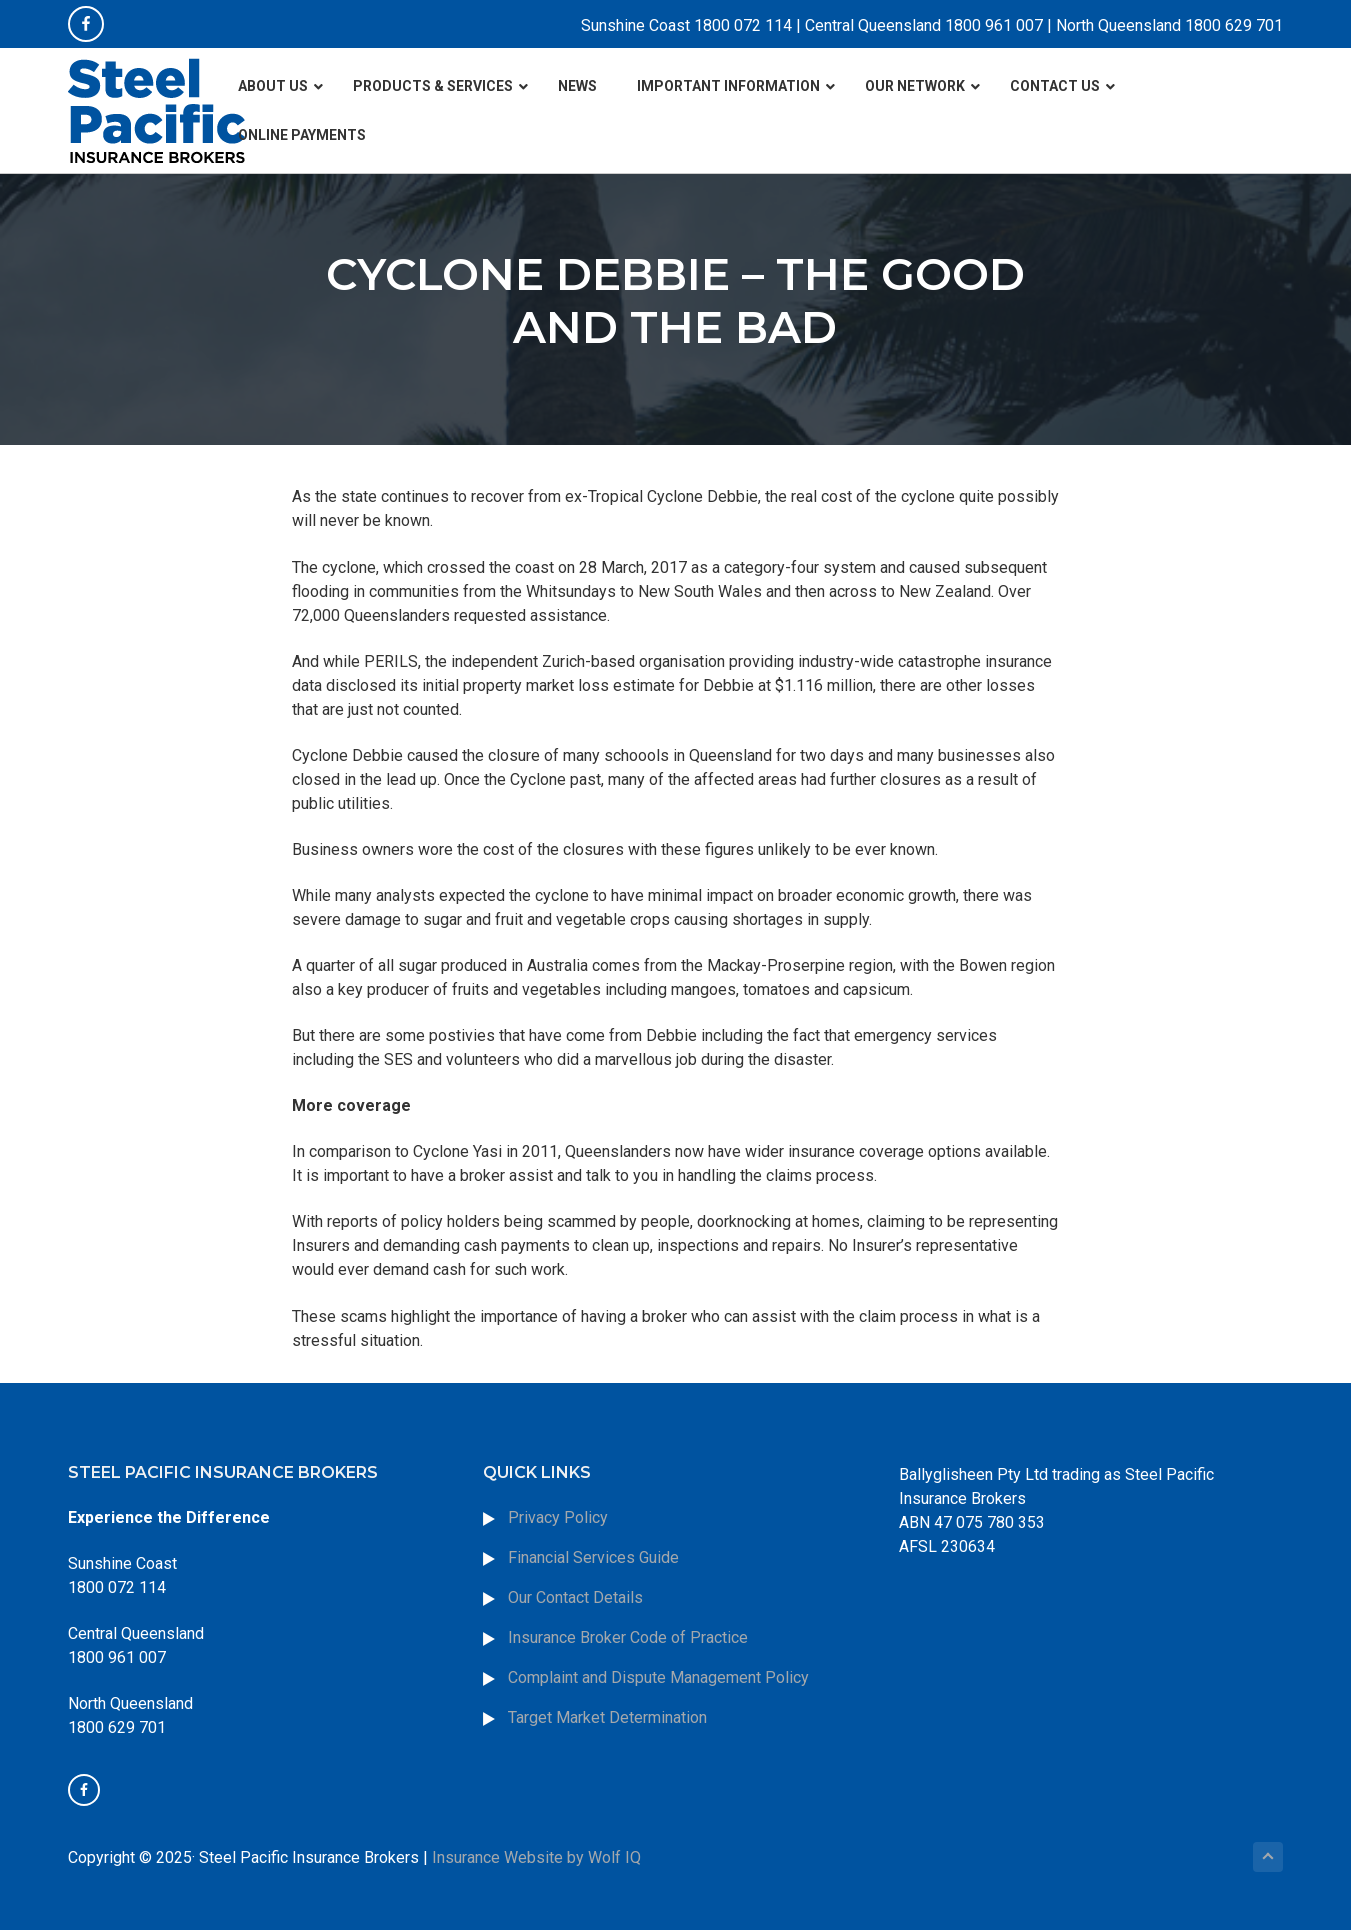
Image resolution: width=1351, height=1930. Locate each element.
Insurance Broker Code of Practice (630, 1637)
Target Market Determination (607, 1717)
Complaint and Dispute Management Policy (658, 1677)
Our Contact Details (575, 1597)
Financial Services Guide (593, 1557)
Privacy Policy (558, 1517)
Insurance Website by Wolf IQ (536, 1857)
